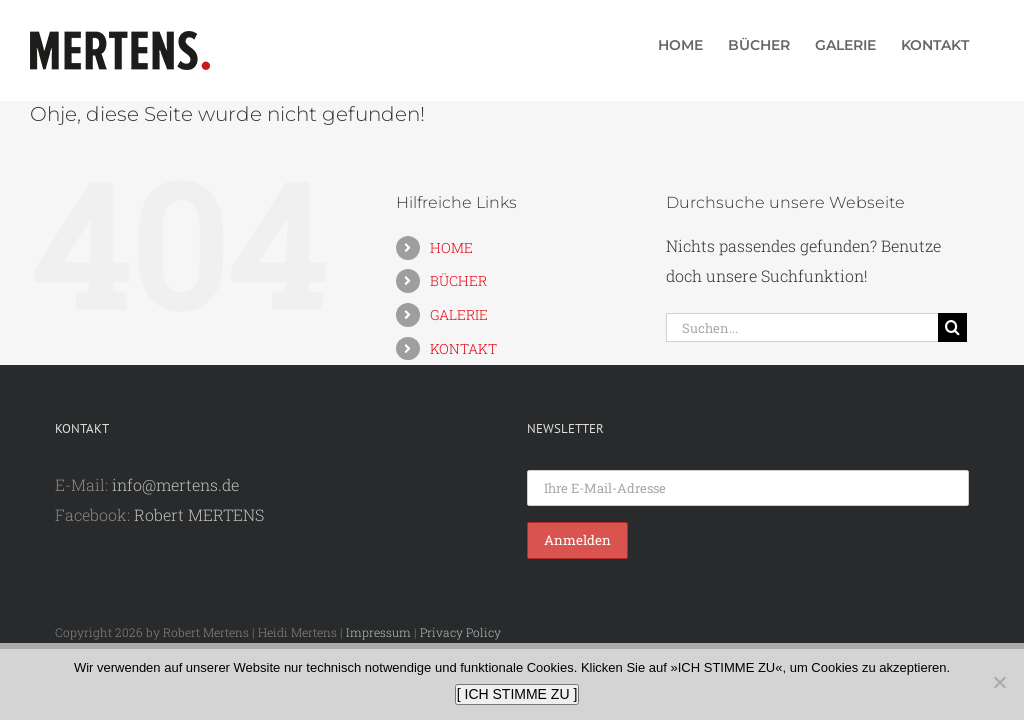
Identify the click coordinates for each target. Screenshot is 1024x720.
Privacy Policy (460, 632)
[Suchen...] (802, 327)
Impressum (378, 632)
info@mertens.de (175, 484)
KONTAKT (463, 348)
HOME (451, 247)
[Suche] (952, 327)
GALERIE (459, 314)
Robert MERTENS (199, 514)
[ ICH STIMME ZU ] (517, 694)
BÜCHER (458, 280)
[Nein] (999, 682)
